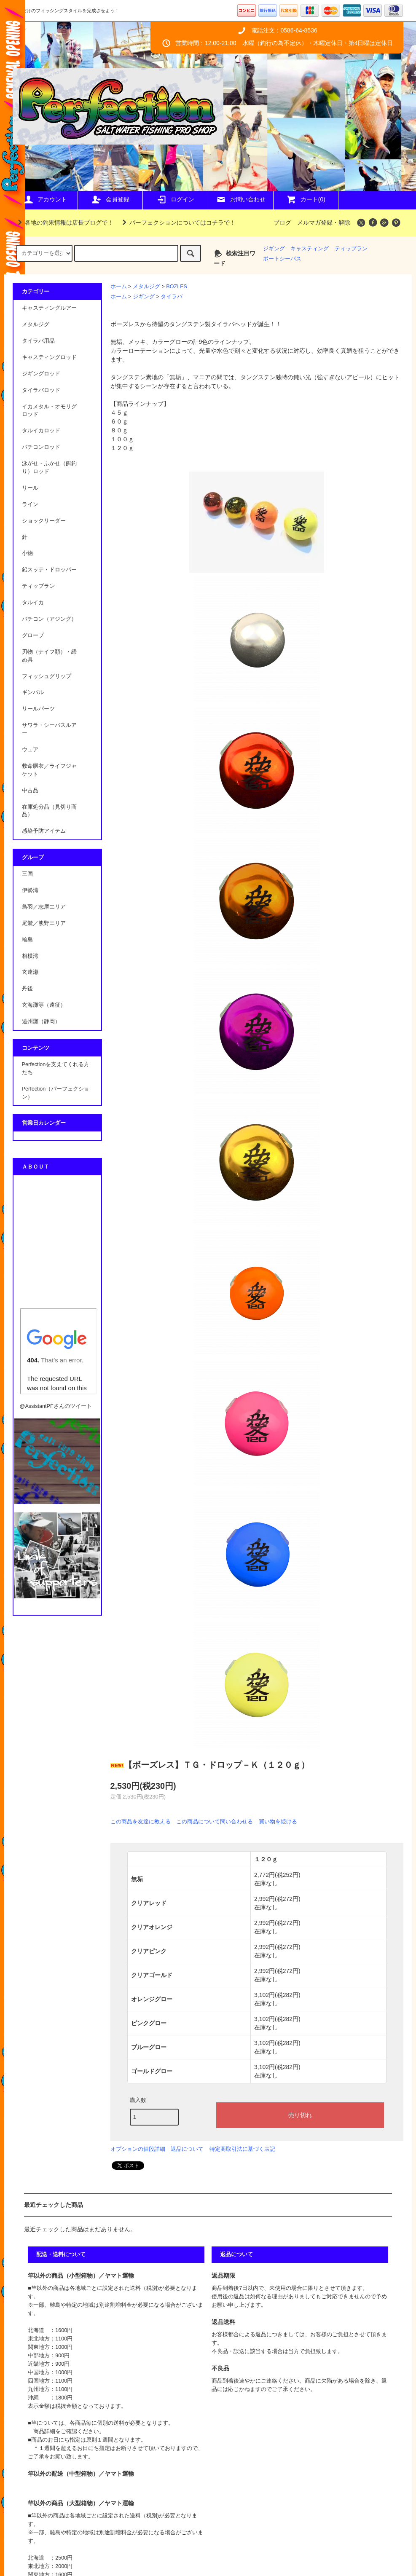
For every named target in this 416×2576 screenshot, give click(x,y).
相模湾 (30, 956)
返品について (187, 2149)
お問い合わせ (241, 199)
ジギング (274, 249)
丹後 (27, 989)
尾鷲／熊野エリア (44, 923)
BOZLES (176, 286)
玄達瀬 (30, 972)
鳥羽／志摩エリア (44, 907)
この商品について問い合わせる (214, 1821)
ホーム (118, 286)
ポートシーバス (282, 259)
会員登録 (110, 199)
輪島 (27, 940)
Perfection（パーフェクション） (56, 1093)
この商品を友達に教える (140, 1821)
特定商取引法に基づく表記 (242, 2149)
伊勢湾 (30, 890)
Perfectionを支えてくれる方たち (56, 1068)
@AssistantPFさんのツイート (56, 1406)
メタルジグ (146, 286)
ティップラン (351, 249)
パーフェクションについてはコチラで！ (177, 222)
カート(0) (305, 199)
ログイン (175, 199)
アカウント (45, 199)
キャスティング (309, 249)
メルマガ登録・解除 (323, 222)
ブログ (282, 222)
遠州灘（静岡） (41, 1021)
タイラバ (172, 297)
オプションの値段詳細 (137, 2149)
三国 (27, 874)
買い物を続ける (278, 1821)
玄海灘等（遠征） (44, 1005)
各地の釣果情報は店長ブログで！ (64, 222)
